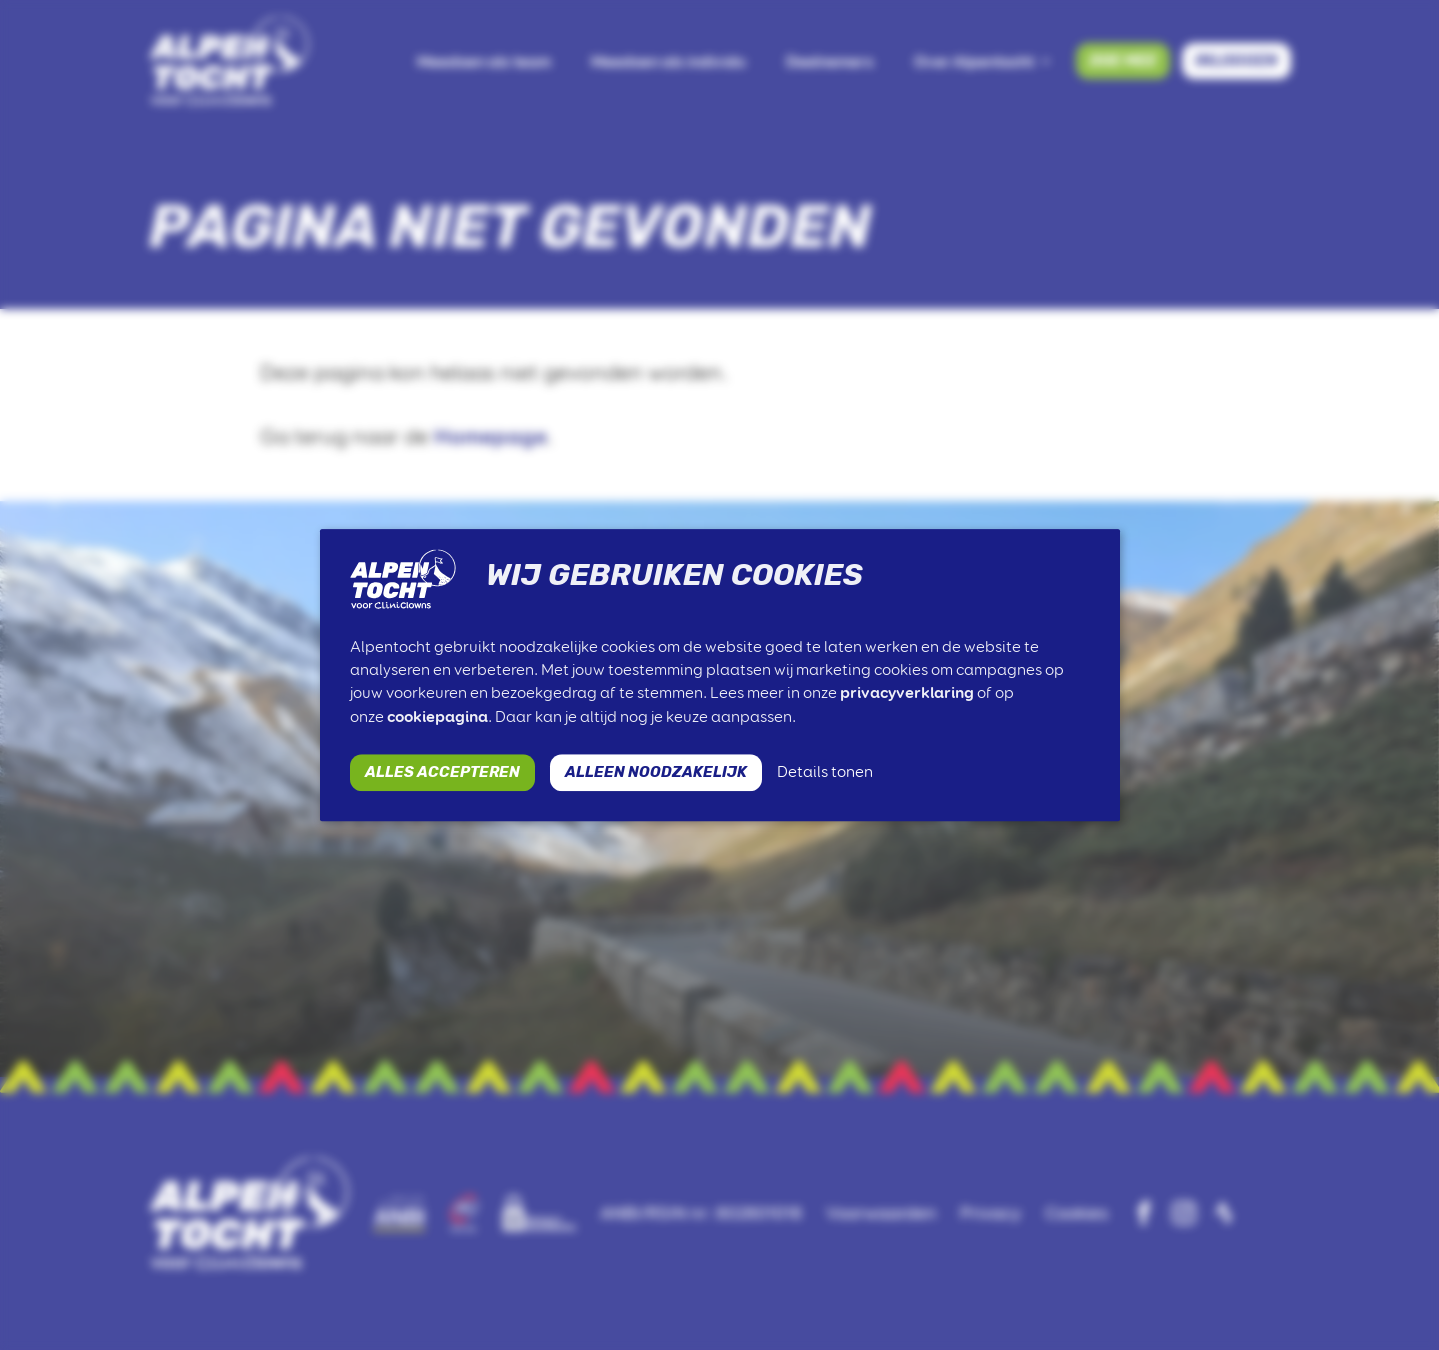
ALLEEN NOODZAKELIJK (656, 772)
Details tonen (825, 772)
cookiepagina (437, 716)
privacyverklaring (907, 693)
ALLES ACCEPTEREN (442, 772)
